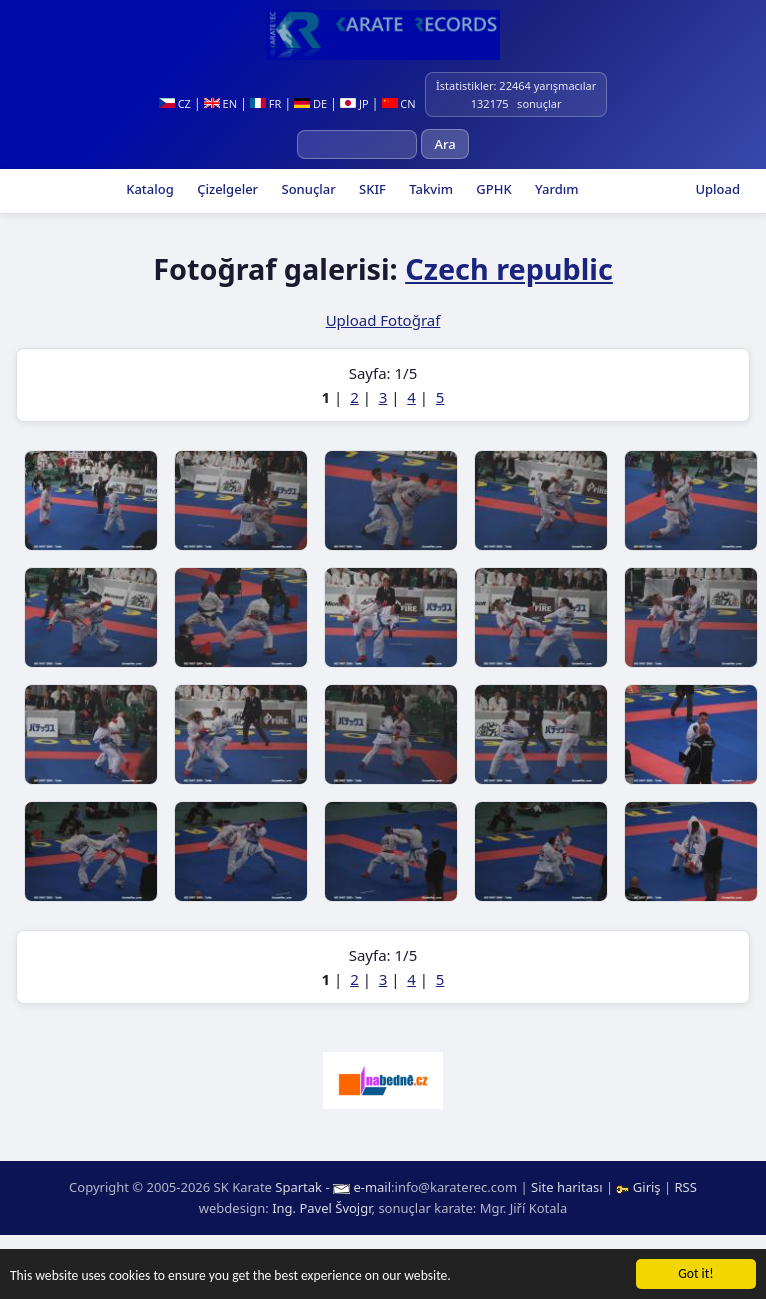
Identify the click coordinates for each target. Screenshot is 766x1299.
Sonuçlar (307, 189)
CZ (175, 103)
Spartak (298, 1187)
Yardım (555, 189)
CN (399, 103)
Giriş (640, 1187)
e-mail (372, 1187)
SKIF (371, 189)
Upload (717, 189)
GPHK (492, 189)
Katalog (148, 189)
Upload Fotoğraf (383, 320)
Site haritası (567, 1187)
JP (354, 103)
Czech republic (509, 268)
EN (220, 103)
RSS (686, 1187)
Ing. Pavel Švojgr (321, 1208)
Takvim (429, 189)
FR (265, 103)
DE (310, 103)
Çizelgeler (226, 189)
